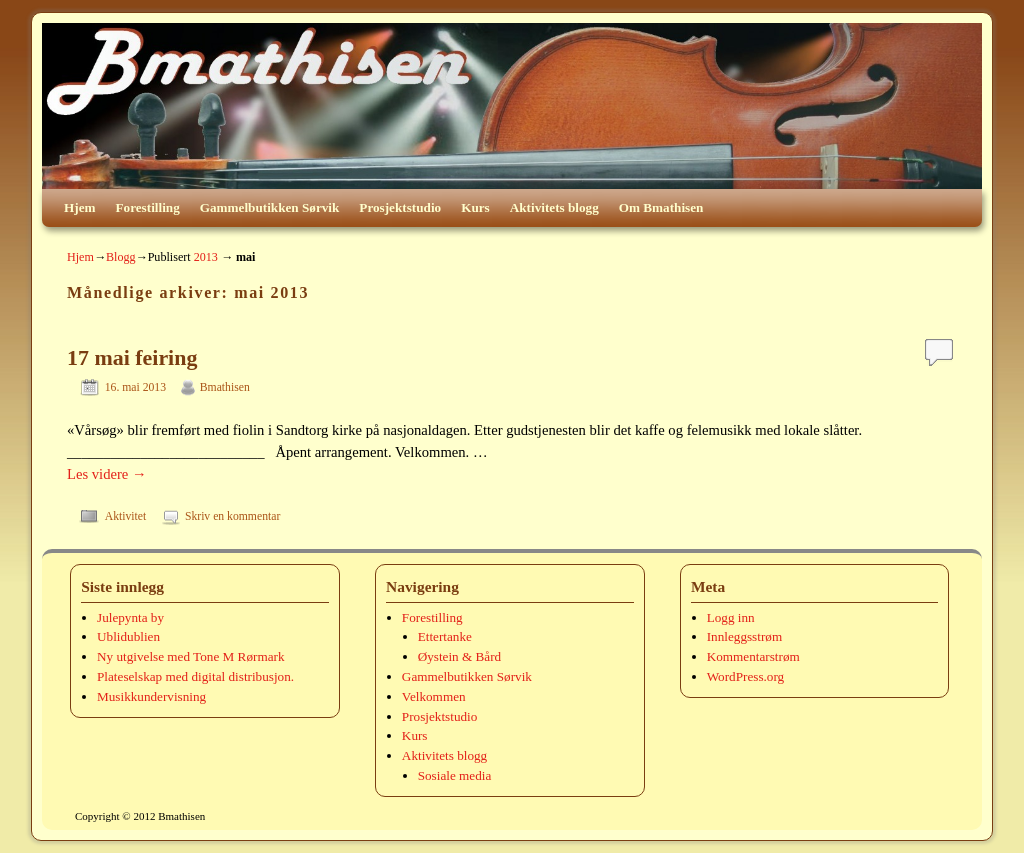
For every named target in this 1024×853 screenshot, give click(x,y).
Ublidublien (128, 636)
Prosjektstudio (400, 207)
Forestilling (148, 207)
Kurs (475, 207)
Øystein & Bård (460, 656)
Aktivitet (126, 516)
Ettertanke (445, 636)
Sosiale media (455, 775)
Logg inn (731, 617)
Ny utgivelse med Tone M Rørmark (190, 656)
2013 (206, 257)
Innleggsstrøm (744, 636)
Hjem (80, 207)
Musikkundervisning (151, 696)
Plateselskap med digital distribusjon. (195, 676)
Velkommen (434, 696)
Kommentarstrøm (753, 656)
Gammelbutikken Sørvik (270, 207)
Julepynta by (130, 617)
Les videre (107, 474)
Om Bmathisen (661, 207)
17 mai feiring (132, 357)
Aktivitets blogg (554, 207)
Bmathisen (225, 387)
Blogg (121, 257)
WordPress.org (745, 676)
